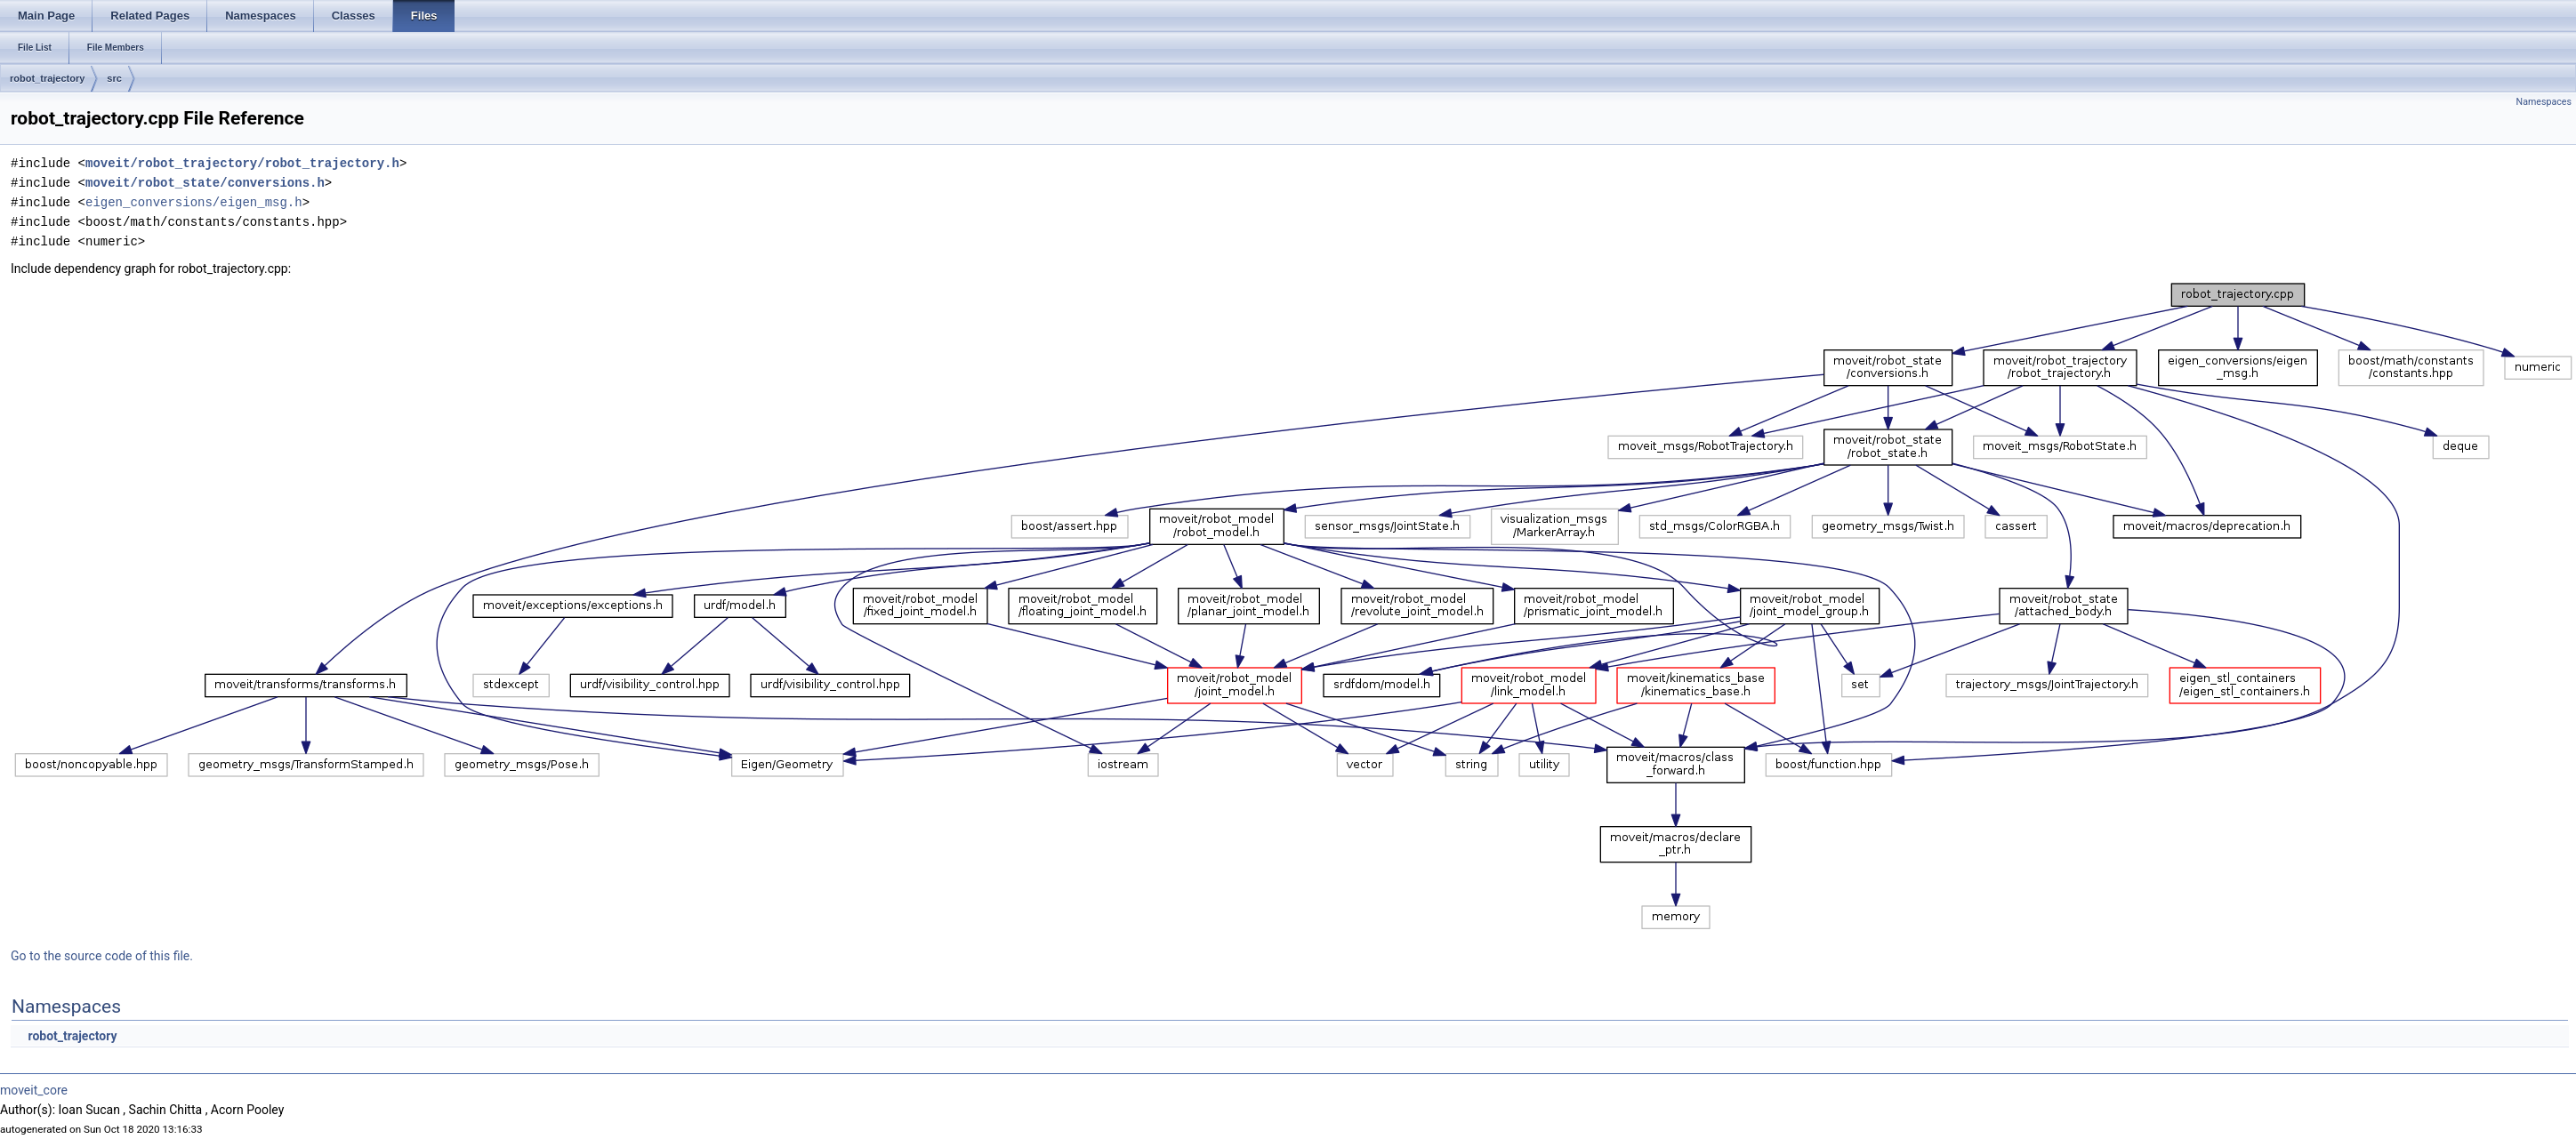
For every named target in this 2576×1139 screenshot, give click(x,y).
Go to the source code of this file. (102, 956)
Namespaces (2544, 102)
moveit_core (34, 1090)
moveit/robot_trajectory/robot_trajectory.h (242, 163)
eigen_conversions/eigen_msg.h (193, 202)
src (114, 78)
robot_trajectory (47, 78)
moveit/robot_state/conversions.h (205, 182)
